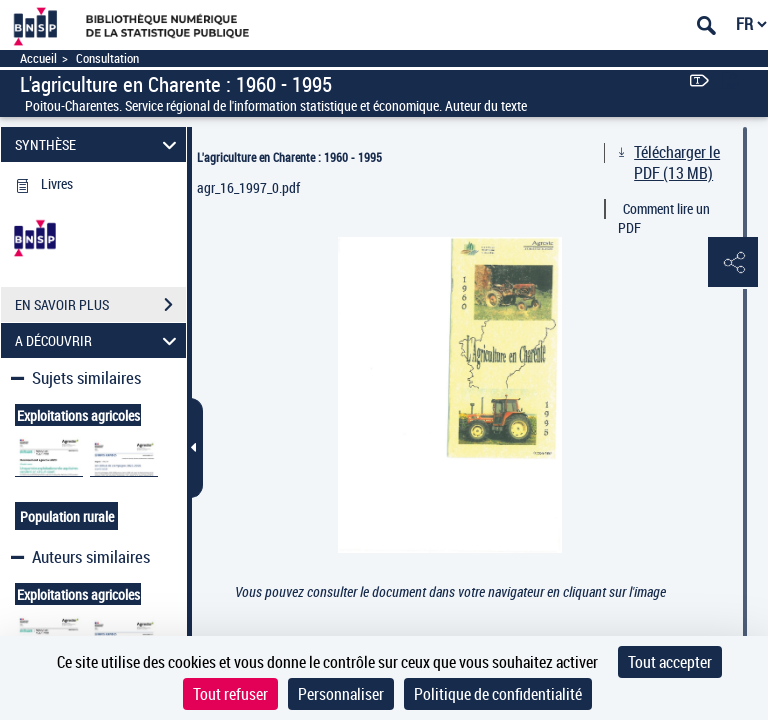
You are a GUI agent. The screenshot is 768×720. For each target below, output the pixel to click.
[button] (733, 263)
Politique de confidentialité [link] (498, 694)
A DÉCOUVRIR (99, 340)
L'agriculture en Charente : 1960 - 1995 (289, 157)
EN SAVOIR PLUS (100, 305)
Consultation (107, 58)
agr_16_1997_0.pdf (248, 187)
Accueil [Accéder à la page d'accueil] (38, 58)
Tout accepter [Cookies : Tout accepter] (670, 662)
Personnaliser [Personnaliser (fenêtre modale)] (341, 694)
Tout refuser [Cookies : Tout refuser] (230, 694)
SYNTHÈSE (99, 144)
